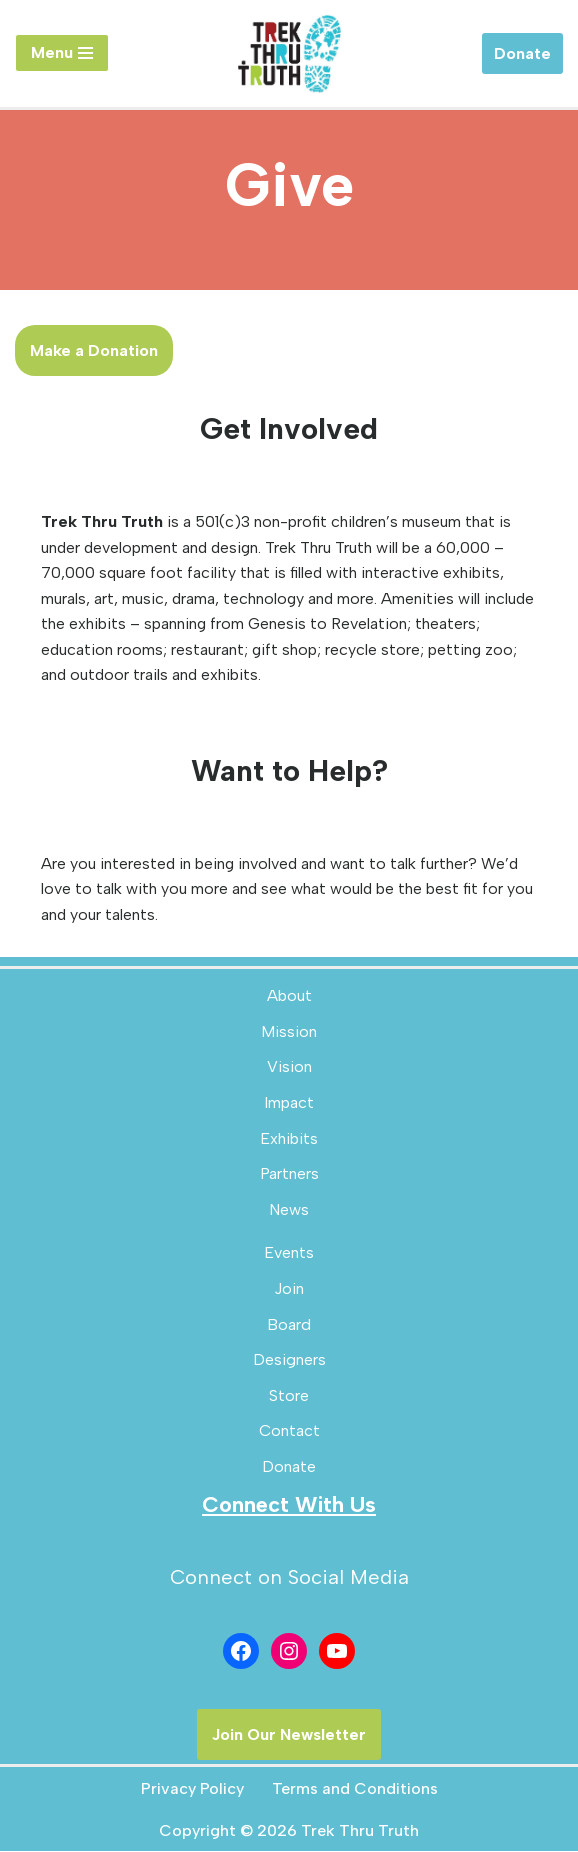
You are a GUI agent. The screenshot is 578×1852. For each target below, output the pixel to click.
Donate (522, 53)
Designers (289, 1360)
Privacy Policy (192, 1789)
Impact (289, 1103)
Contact (289, 1431)
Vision (289, 1067)
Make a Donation (94, 350)
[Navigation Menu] (62, 53)
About (289, 996)
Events (289, 1253)
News (289, 1210)
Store (289, 1396)
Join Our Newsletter (289, 1735)
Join (289, 1289)
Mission (289, 1032)
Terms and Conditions (355, 1789)
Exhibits (289, 1139)
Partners (289, 1174)
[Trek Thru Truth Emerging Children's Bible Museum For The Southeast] (289, 53)
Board (289, 1325)
